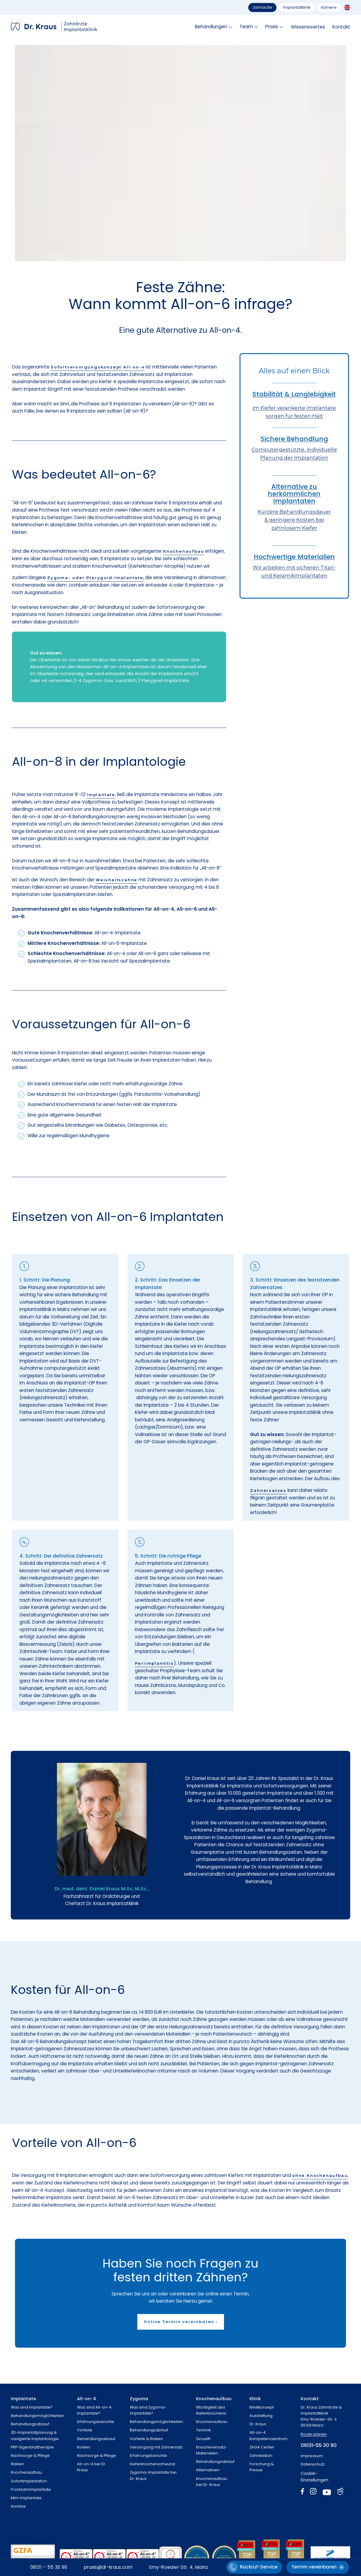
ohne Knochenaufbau (320, 2175)
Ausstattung (261, 2415)
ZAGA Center (261, 2447)
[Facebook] (302, 2493)
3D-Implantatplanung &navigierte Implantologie (35, 2435)
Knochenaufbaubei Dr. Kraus (211, 2481)
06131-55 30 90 (319, 2445)
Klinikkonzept (261, 2407)
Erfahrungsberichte (95, 2421)
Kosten (83, 2447)
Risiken (17, 2463)
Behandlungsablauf (30, 2424)
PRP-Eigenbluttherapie (32, 2447)
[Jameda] (340, 2493)
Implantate (101, 794)
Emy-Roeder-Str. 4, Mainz (178, 2567)
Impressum (312, 2455)
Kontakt (341, 27)
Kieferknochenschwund (152, 2463)
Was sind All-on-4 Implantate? (94, 2410)
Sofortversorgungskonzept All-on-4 (98, 367)
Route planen (314, 2434)
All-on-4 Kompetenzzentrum (268, 2435)
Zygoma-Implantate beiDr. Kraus (153, 2475)
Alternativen (207, 2469)
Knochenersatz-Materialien (211, 2450)
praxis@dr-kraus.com (108, 2567)
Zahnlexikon (260, 2455)
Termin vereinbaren (314, 2567)
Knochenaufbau (183, 551)
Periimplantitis (154, 1663)
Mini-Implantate (26, 2497)
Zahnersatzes (268, 1490)
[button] (213, 27)
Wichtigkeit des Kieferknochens (211, 2410)
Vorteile (84, 2430)
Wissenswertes (308, 27)
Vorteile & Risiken (146, 2438)
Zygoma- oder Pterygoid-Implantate (95, 577)
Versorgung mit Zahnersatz (156, 2447)
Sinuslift (203, 2438)
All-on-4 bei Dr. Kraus (91, 2466)
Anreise (18, 2506)
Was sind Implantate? (31, 2407)
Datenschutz (313, 2464)
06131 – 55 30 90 (48, 2567)
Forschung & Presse (261, 2466)
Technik (203, 2430)
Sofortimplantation (29, 2481)
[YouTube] (326, 2493)
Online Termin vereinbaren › (181, 2322)
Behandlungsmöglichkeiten (37, 2415)
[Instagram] (313, 2493)
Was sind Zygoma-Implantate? (148, 2410)
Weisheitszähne (116, 879)
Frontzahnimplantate (31, 2489)
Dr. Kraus (257, 2424)
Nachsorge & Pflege (30, 2455)
